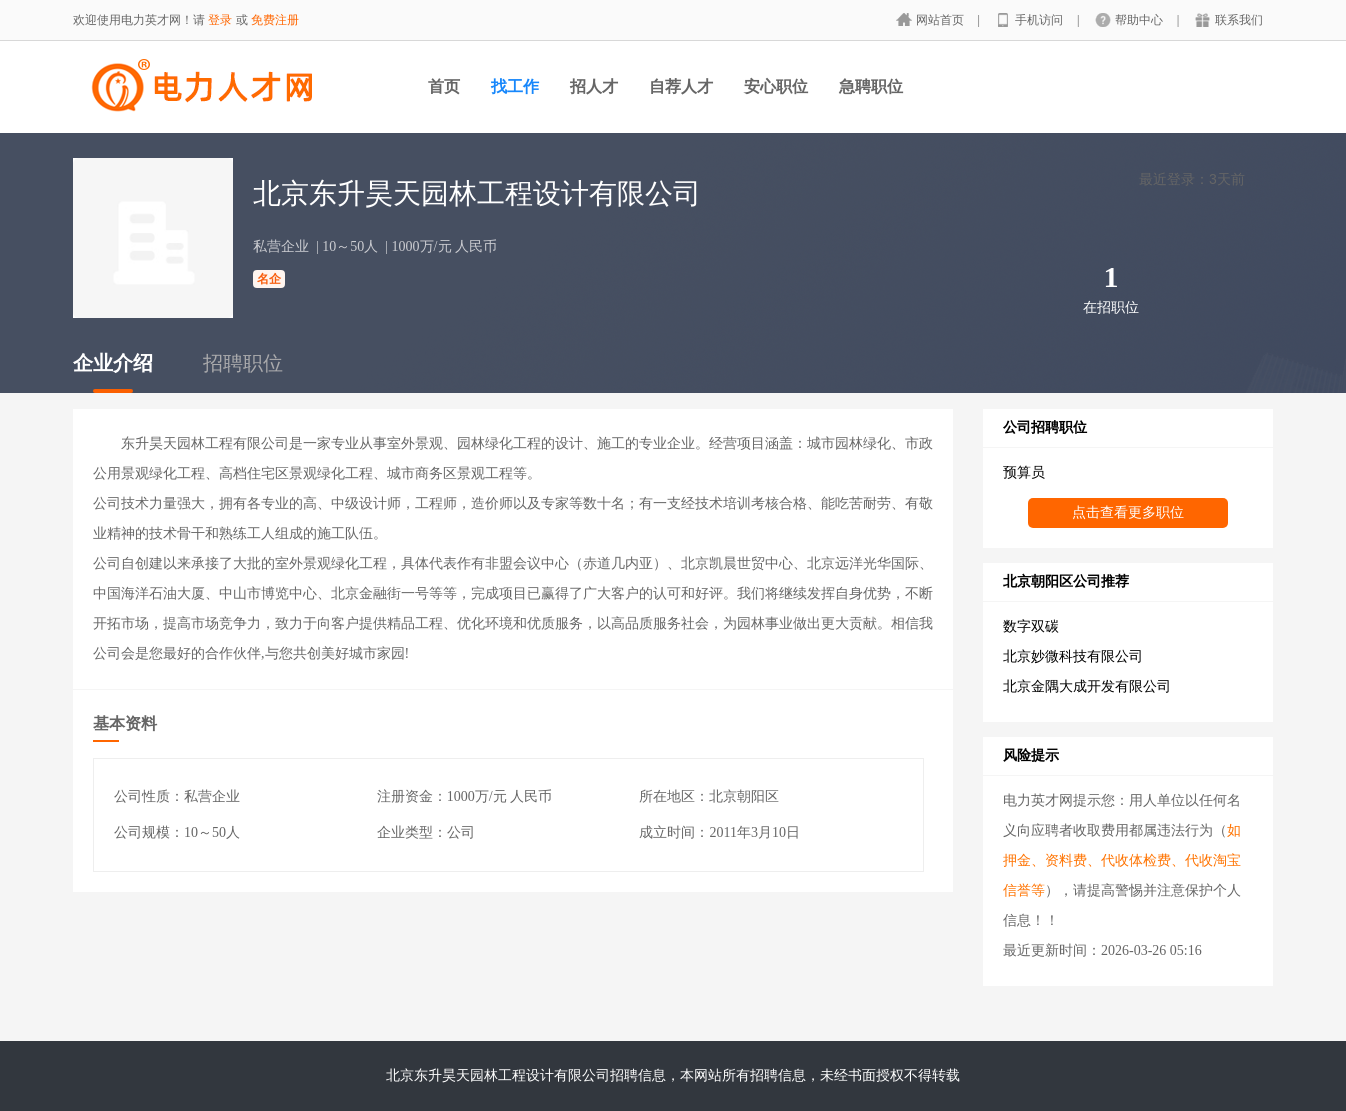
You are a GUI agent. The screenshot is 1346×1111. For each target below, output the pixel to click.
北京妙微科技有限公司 (1073, 656)
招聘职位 (243, 363)
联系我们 (1239, 20)
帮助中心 (1140, 20)
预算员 (1024, 472)
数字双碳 (1031, 626)
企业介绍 (113, 363)
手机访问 (1040, 20)
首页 (444, 86)
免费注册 (275, 20)
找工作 (515, 86)
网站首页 (941, 20)
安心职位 (776, 86)
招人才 (594, 86)
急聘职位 (871, 86)
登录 (220, 20)
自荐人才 (681, 86)
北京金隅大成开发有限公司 (1087, 686)
